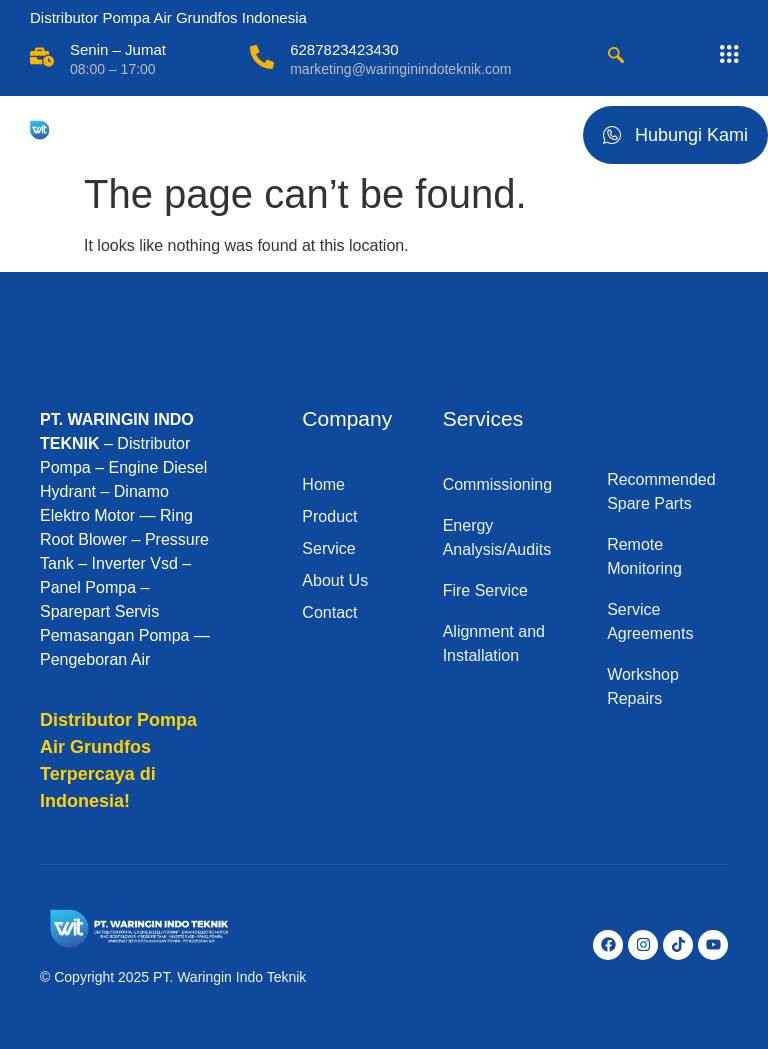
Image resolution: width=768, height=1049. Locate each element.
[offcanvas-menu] (729, 55)
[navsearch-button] (616, 57)
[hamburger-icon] (544, 130)
